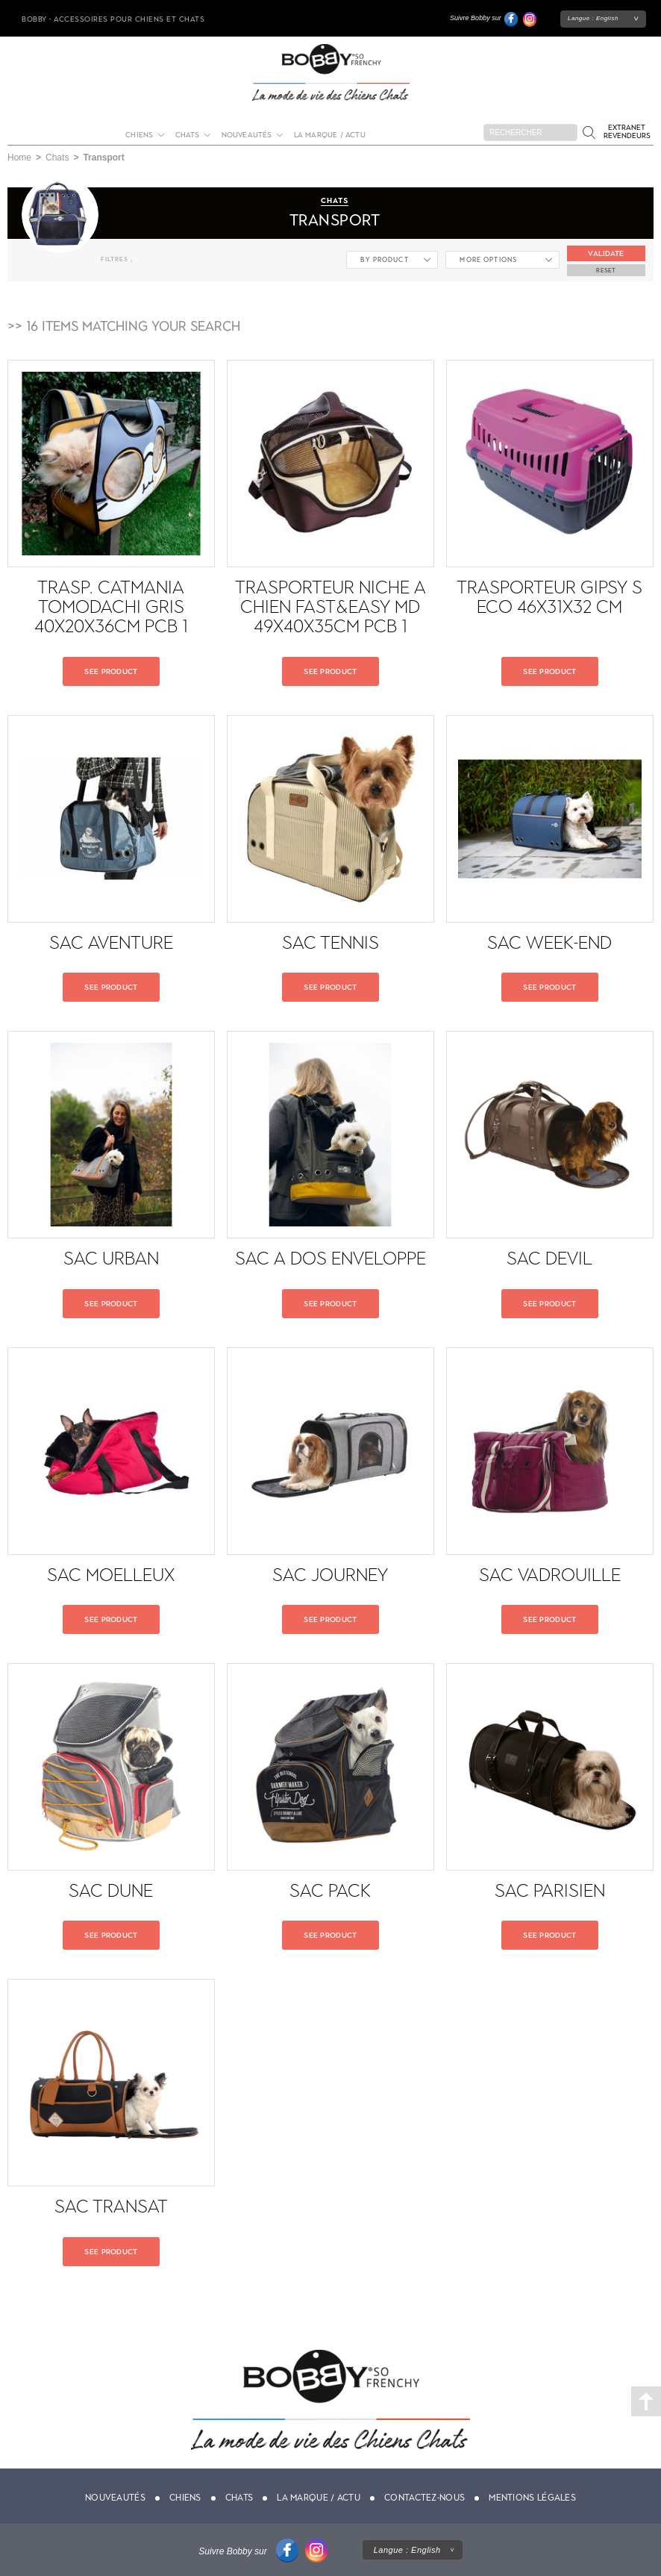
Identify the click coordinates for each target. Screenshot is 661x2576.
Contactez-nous (424, 2497)
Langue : (593, 18)
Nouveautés (247, 135)
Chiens (139, 135)
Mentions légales (532, 2497)
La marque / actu (330, 135)
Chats (187, 135)
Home (19, 157)
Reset (606, 270)
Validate (606, 253)
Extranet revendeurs (627, 131)
